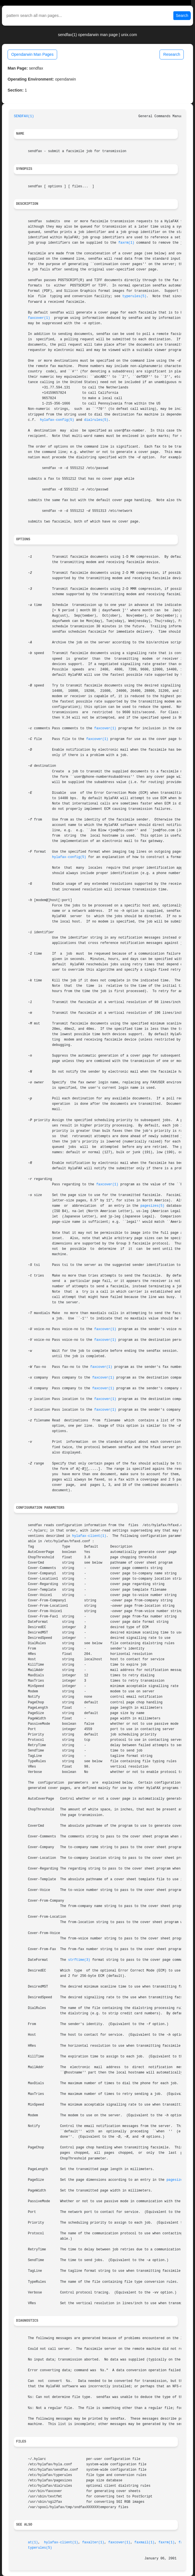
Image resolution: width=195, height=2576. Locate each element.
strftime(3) (79, 1960)
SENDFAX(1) (24, 116)
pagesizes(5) (152, 1206)
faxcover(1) (39, 318)
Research (171, 54)
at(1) (33, 2542)
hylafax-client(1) (89, 1536)
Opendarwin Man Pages (32, 54)
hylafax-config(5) (57, 420)
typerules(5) (134, 296)
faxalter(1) (93, 2542)
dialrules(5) (96, 420)
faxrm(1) (126, 243)
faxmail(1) (144, 2542)
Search (182, 15)
